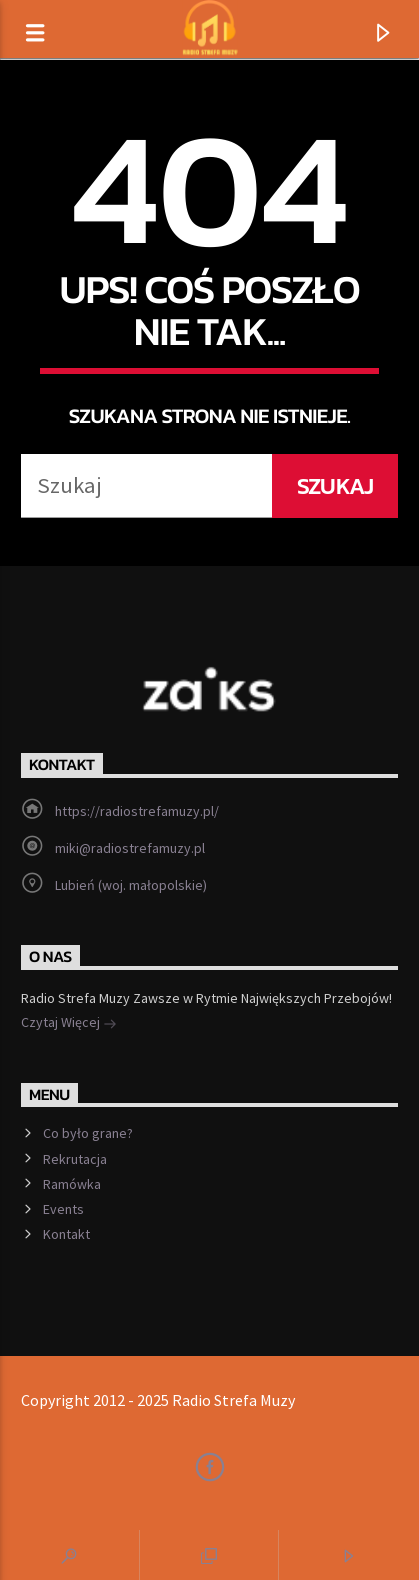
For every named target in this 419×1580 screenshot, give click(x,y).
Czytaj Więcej (69, 1024)
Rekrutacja (75, 1159)
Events (63, 1209)
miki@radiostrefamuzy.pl (130, 848)
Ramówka (72, 1184)
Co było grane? (88, 1133)
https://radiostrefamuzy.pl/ (137, 811)
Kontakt (66, 1234)
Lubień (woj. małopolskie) (131, 885)
